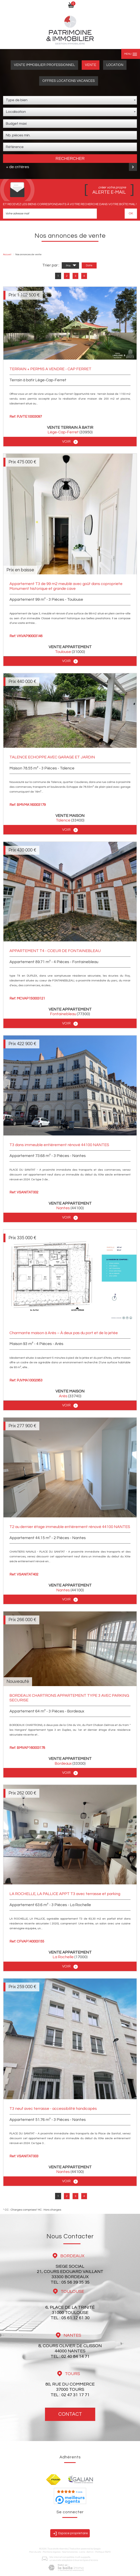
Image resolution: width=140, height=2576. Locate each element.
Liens (82, 2552)
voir (70, 442)
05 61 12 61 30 (75, 2318)
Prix (71, 266)
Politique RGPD (103, 2552)
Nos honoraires (70, 2552)
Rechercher (70, 158)
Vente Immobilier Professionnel (44, 65)
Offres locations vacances (68, 81)
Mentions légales (52, 2552)
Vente (90, 65)
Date (89, 265)
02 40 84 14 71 (75, 2356)
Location (114, 65)
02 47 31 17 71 (75, 2395)
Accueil (7, 254)
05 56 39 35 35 (75, 2282)
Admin (90, 2552)
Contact (70, 2414)
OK (131, 213)
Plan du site (35, 2552)
